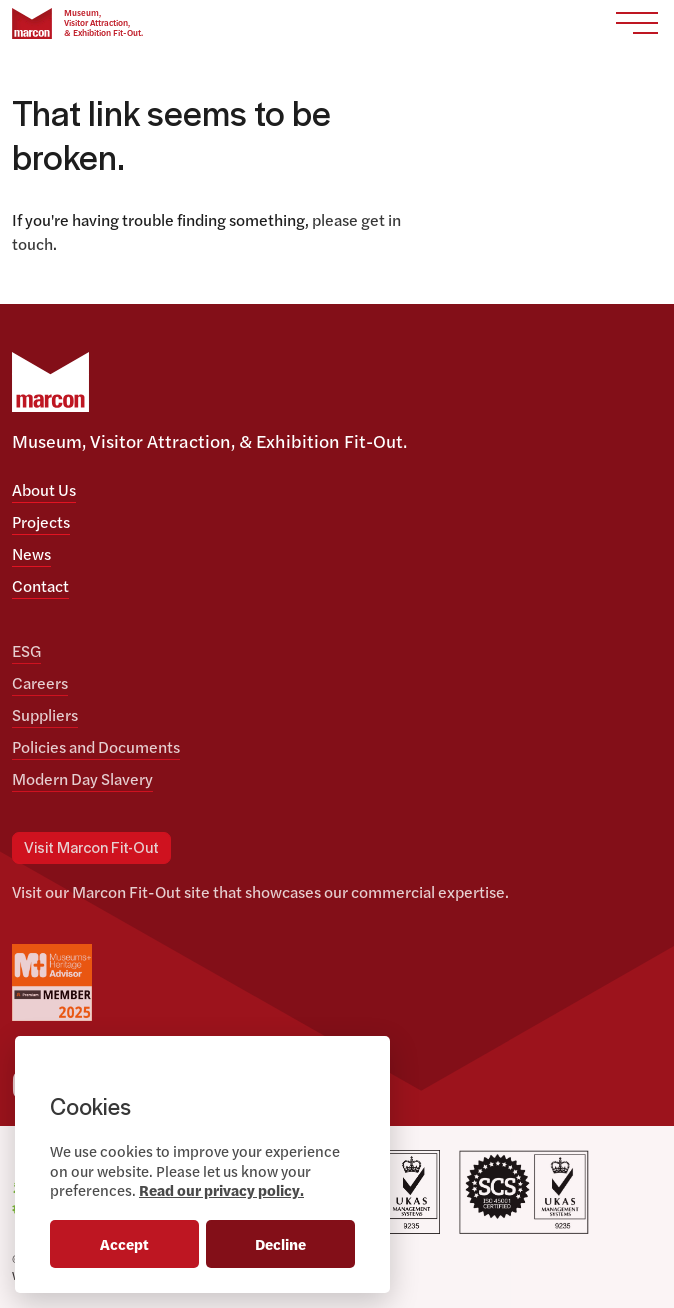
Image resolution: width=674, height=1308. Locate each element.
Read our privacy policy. (221, 1189)
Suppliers (45, 714)
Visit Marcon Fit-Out (91, 848)
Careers (40, 682)
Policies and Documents (96, 746)
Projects (41, 521)
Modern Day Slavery (82, 778)
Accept (124, 1243)
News (31, 553)
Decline (280, 1243)
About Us (44, 489)
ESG (26, 650)
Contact (40, 585)
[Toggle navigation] (637, 23)
